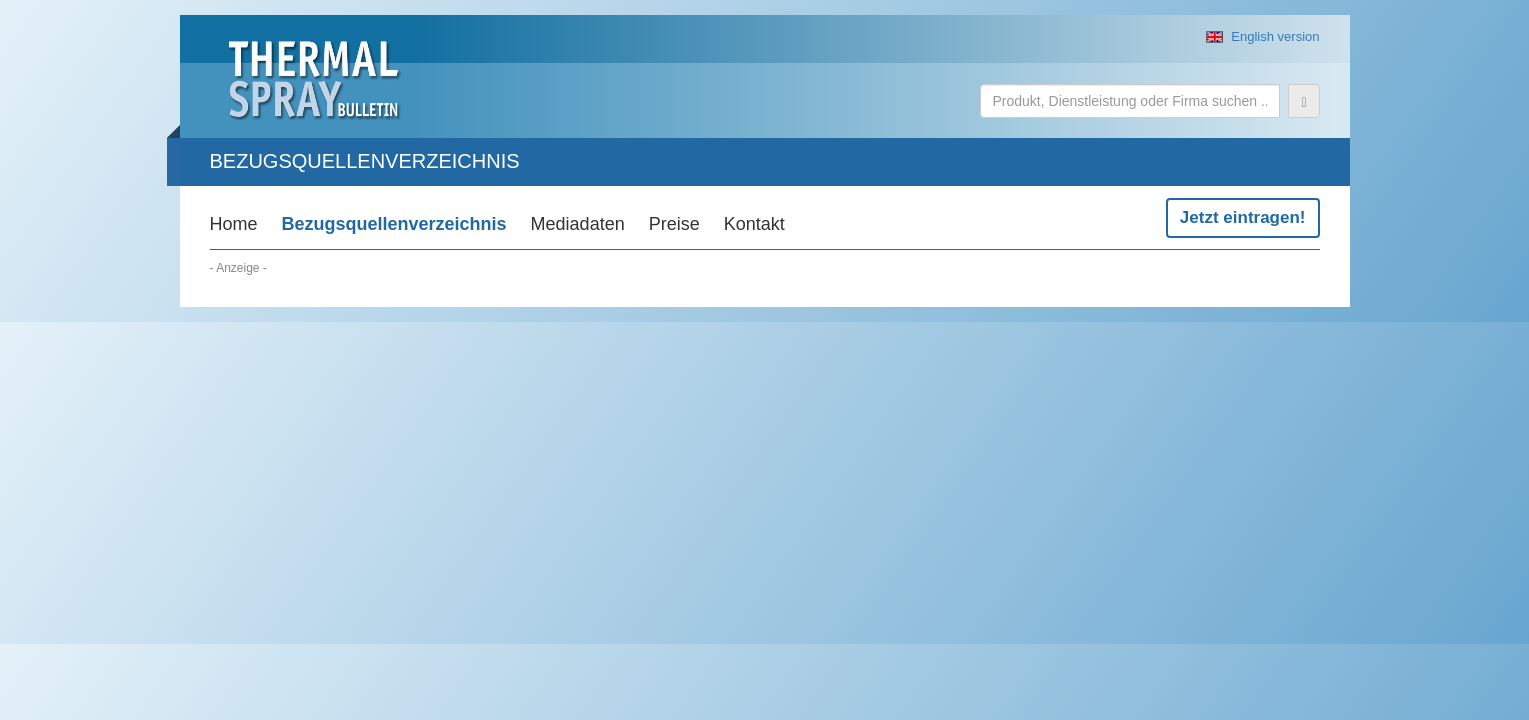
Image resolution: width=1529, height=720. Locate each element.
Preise (674, 224)
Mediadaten (578, 224)
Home (234, 224)
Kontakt (754, 224)
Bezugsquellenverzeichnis (394, 224)
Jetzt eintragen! (1243, 217)
